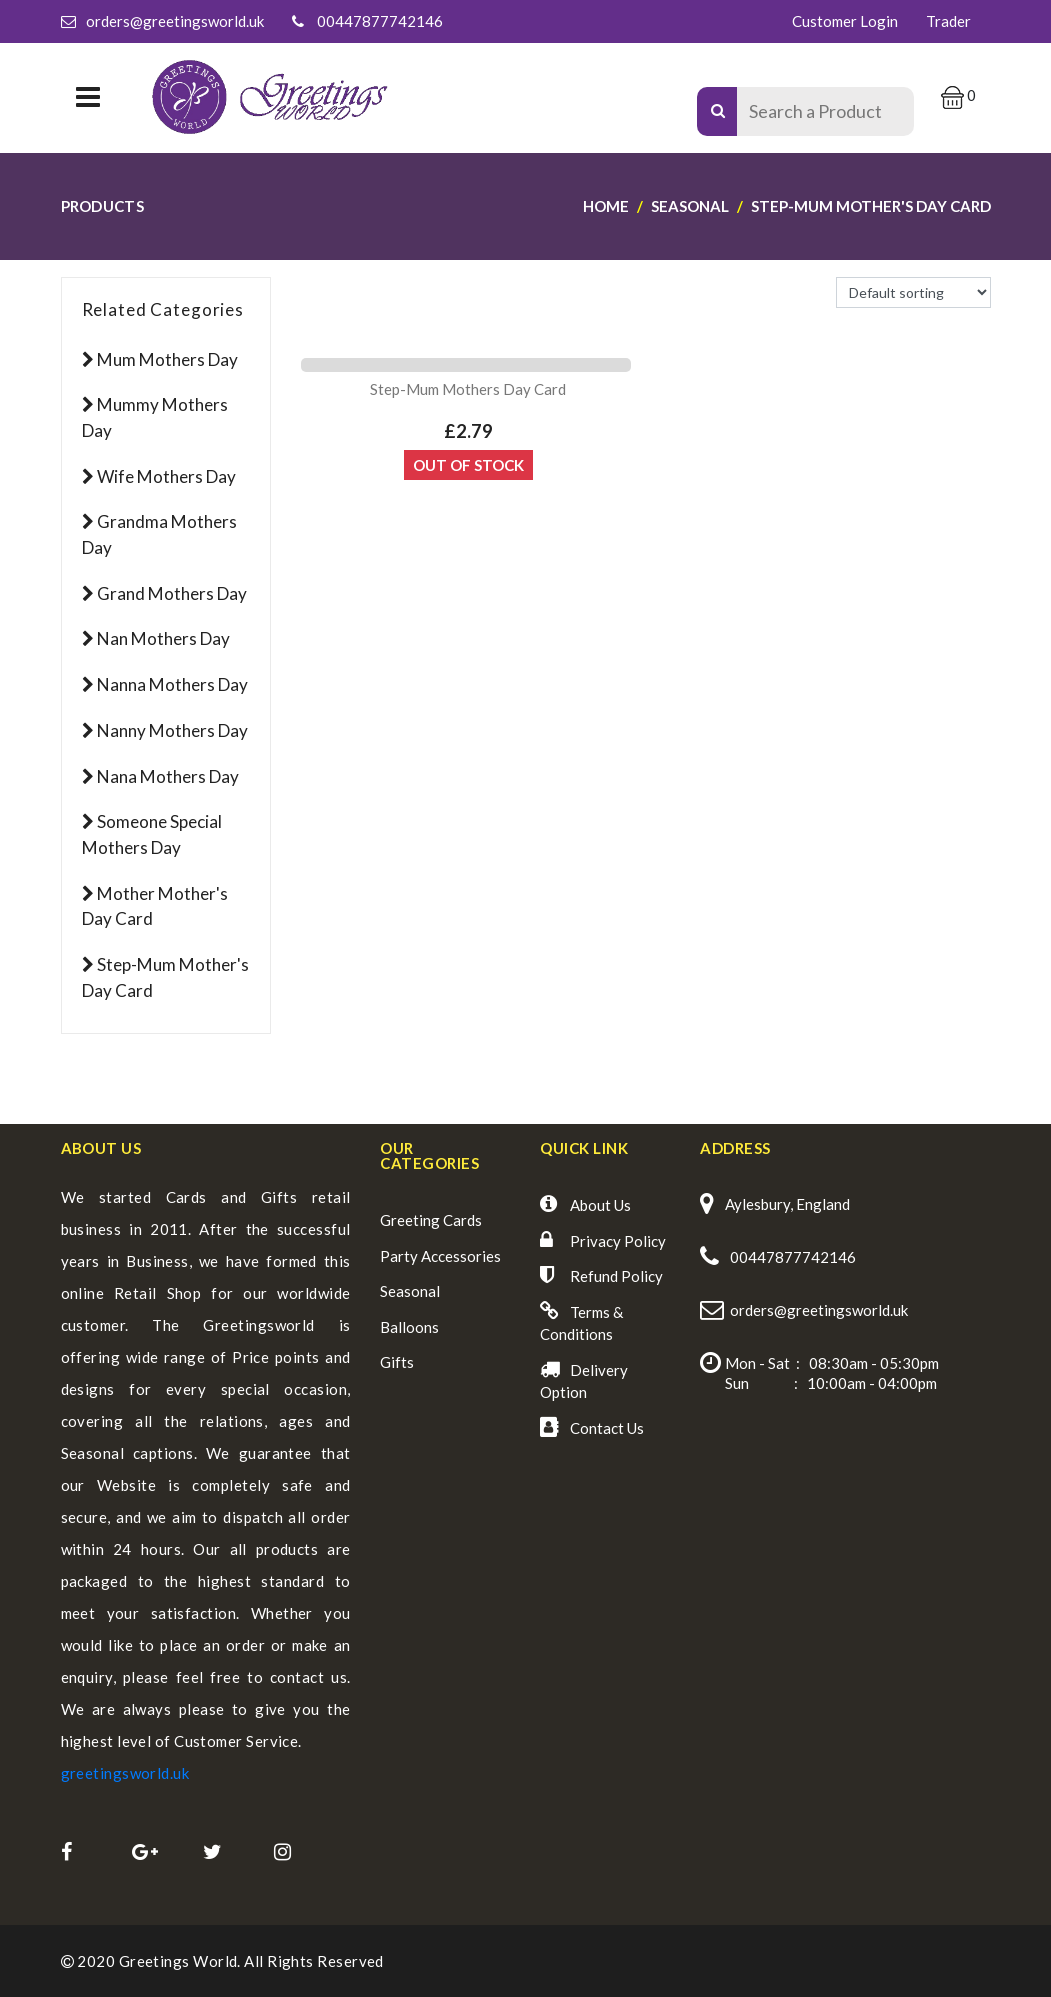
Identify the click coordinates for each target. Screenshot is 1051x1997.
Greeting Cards (431, 1220)
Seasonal (410, 1291)
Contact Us (607, 1428)
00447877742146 (380, 21)
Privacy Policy (618, 1241)
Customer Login (845, 21)
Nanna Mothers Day (172, 684)
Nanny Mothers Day (172, 730)
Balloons (409, 1327)
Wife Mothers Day (166, 476)
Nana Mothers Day (168, 776)
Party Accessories (440, 1256)
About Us (600, 1205)
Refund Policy (616, 1276)
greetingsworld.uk (125, 1773)
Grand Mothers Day (172, 593)
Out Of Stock (468, 465)
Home (606, 206)
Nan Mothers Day (163, 638)
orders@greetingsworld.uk (175, 21)
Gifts (397, 1362)
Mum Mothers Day (167, 359)
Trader (948, 21)
